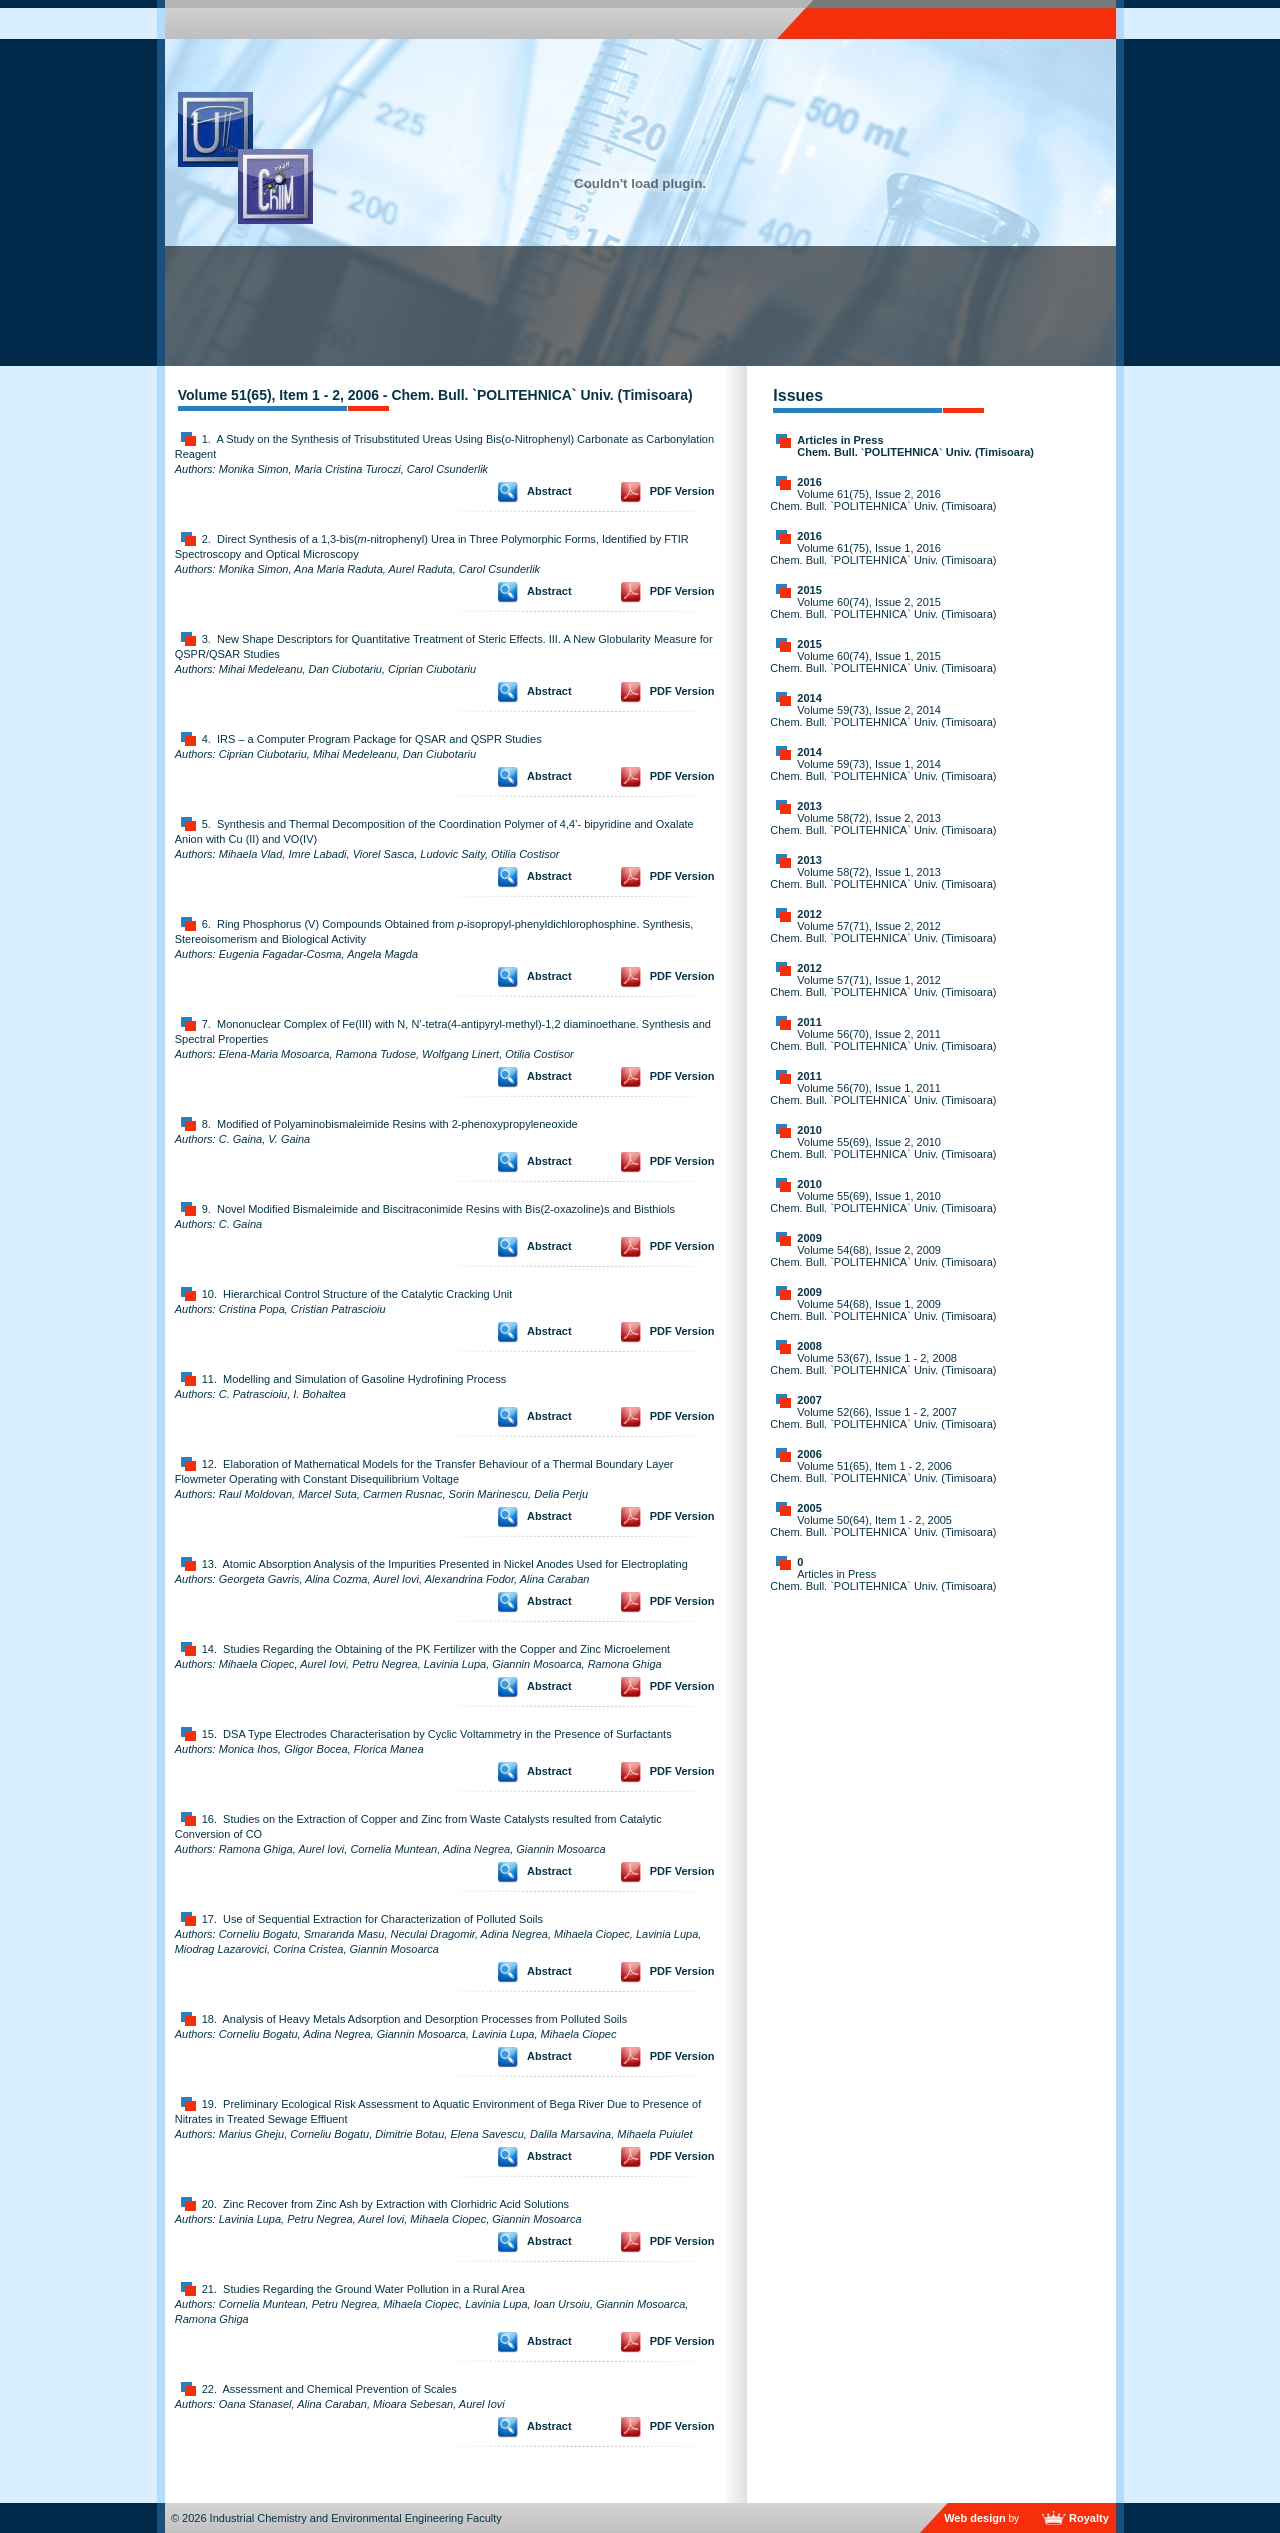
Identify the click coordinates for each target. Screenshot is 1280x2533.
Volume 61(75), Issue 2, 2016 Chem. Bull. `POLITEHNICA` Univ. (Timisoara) (883, 500)
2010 (809, 1130)
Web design (975, 2518)
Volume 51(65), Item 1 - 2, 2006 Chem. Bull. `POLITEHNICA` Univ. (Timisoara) (883, 1472)
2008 (809, 1346)
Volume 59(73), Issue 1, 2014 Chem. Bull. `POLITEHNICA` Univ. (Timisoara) (883, 770)
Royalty (1089, 2518)
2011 (809, 1022)
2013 (809, 806)
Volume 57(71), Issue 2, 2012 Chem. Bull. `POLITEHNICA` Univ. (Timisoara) (883, 932)
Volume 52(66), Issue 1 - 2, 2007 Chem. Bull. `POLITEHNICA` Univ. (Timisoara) (883, 1418)
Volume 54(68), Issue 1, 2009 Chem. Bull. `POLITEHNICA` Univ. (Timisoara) (883, 1310)
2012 (809, 914)
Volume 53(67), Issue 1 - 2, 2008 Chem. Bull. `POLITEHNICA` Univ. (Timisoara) (883, 1364)
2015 (809, 590)
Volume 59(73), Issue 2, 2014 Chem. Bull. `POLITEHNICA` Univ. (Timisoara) (883, 716)
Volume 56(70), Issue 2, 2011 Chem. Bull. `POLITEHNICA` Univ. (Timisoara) (883, 1040)
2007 (809, 1400)
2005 (809, 1508)
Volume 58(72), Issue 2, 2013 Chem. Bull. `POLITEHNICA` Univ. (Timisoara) (883, 824)
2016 (809, 482)
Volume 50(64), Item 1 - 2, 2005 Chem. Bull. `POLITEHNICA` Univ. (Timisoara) (883, 1526)
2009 (809, 1238)
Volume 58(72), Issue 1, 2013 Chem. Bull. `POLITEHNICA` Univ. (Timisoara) (883, 878)
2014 (809, 698)
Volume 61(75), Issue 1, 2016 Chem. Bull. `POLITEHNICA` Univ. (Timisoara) (883, 554)
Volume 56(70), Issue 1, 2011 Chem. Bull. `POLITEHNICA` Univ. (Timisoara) (883, 1094)
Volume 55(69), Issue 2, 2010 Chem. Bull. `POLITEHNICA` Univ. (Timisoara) (883, 1148)
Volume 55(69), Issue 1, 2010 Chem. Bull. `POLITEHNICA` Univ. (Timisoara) (883, 1202)
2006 (809, 1454)
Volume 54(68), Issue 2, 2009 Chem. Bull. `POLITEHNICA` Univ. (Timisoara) (883, 1256)
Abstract (549, 491)
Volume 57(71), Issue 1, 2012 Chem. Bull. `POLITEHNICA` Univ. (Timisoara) (883, 986)
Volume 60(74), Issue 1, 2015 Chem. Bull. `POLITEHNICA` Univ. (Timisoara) (883, 662)
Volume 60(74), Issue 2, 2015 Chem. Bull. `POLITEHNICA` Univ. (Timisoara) (883, 608)
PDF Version (682, 491)
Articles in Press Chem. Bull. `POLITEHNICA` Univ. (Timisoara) (915, 446)
